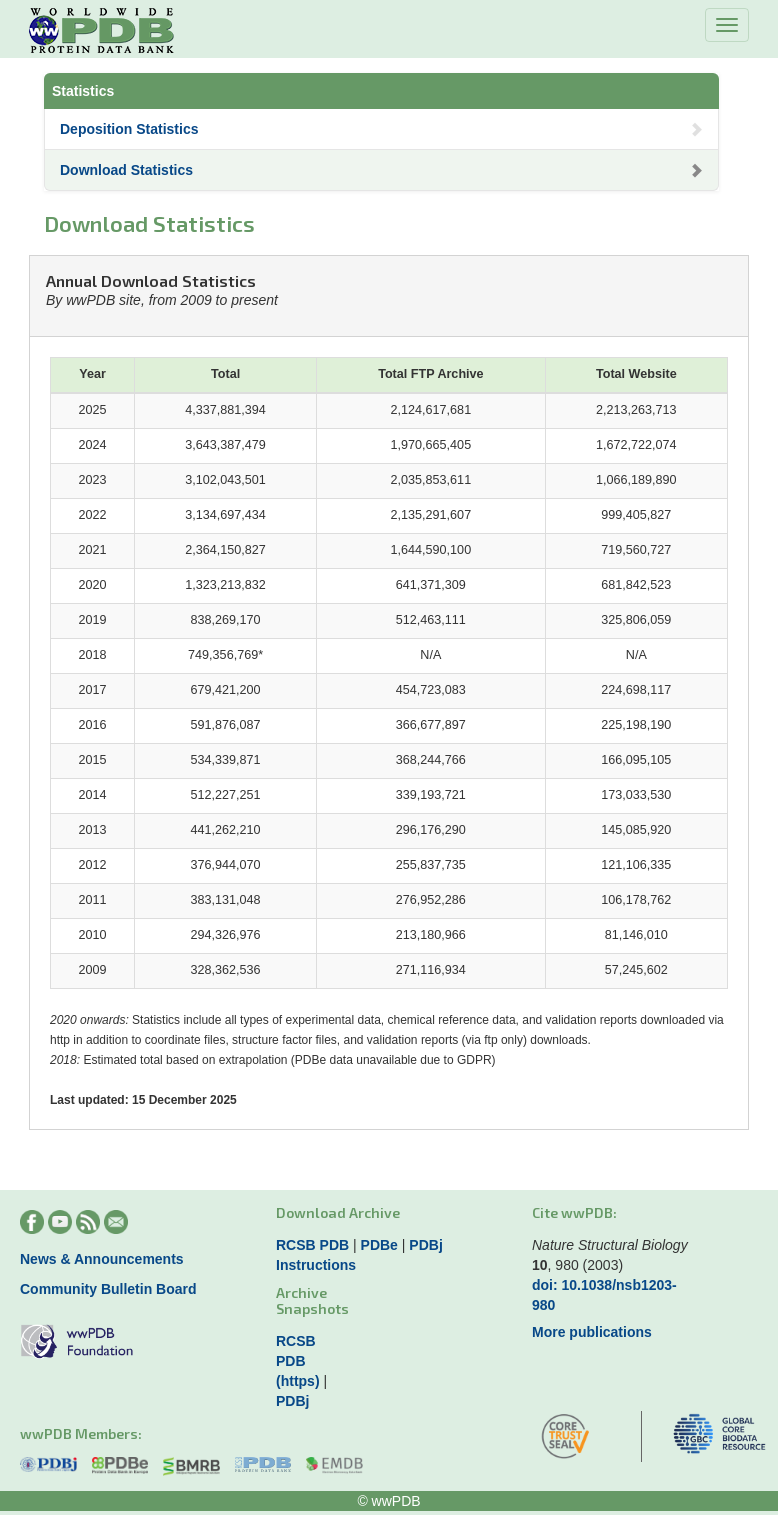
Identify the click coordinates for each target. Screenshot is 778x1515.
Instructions (316, 1265)
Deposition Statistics (381, 129)
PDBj (425, 1245)
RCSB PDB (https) (298, 1361)
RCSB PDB (312, 1245)
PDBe (379, 1245)
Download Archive (338, 1212)
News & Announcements (102, 1259)
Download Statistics (381, 170)
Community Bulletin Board (108, 1289)
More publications (592, 1332)
